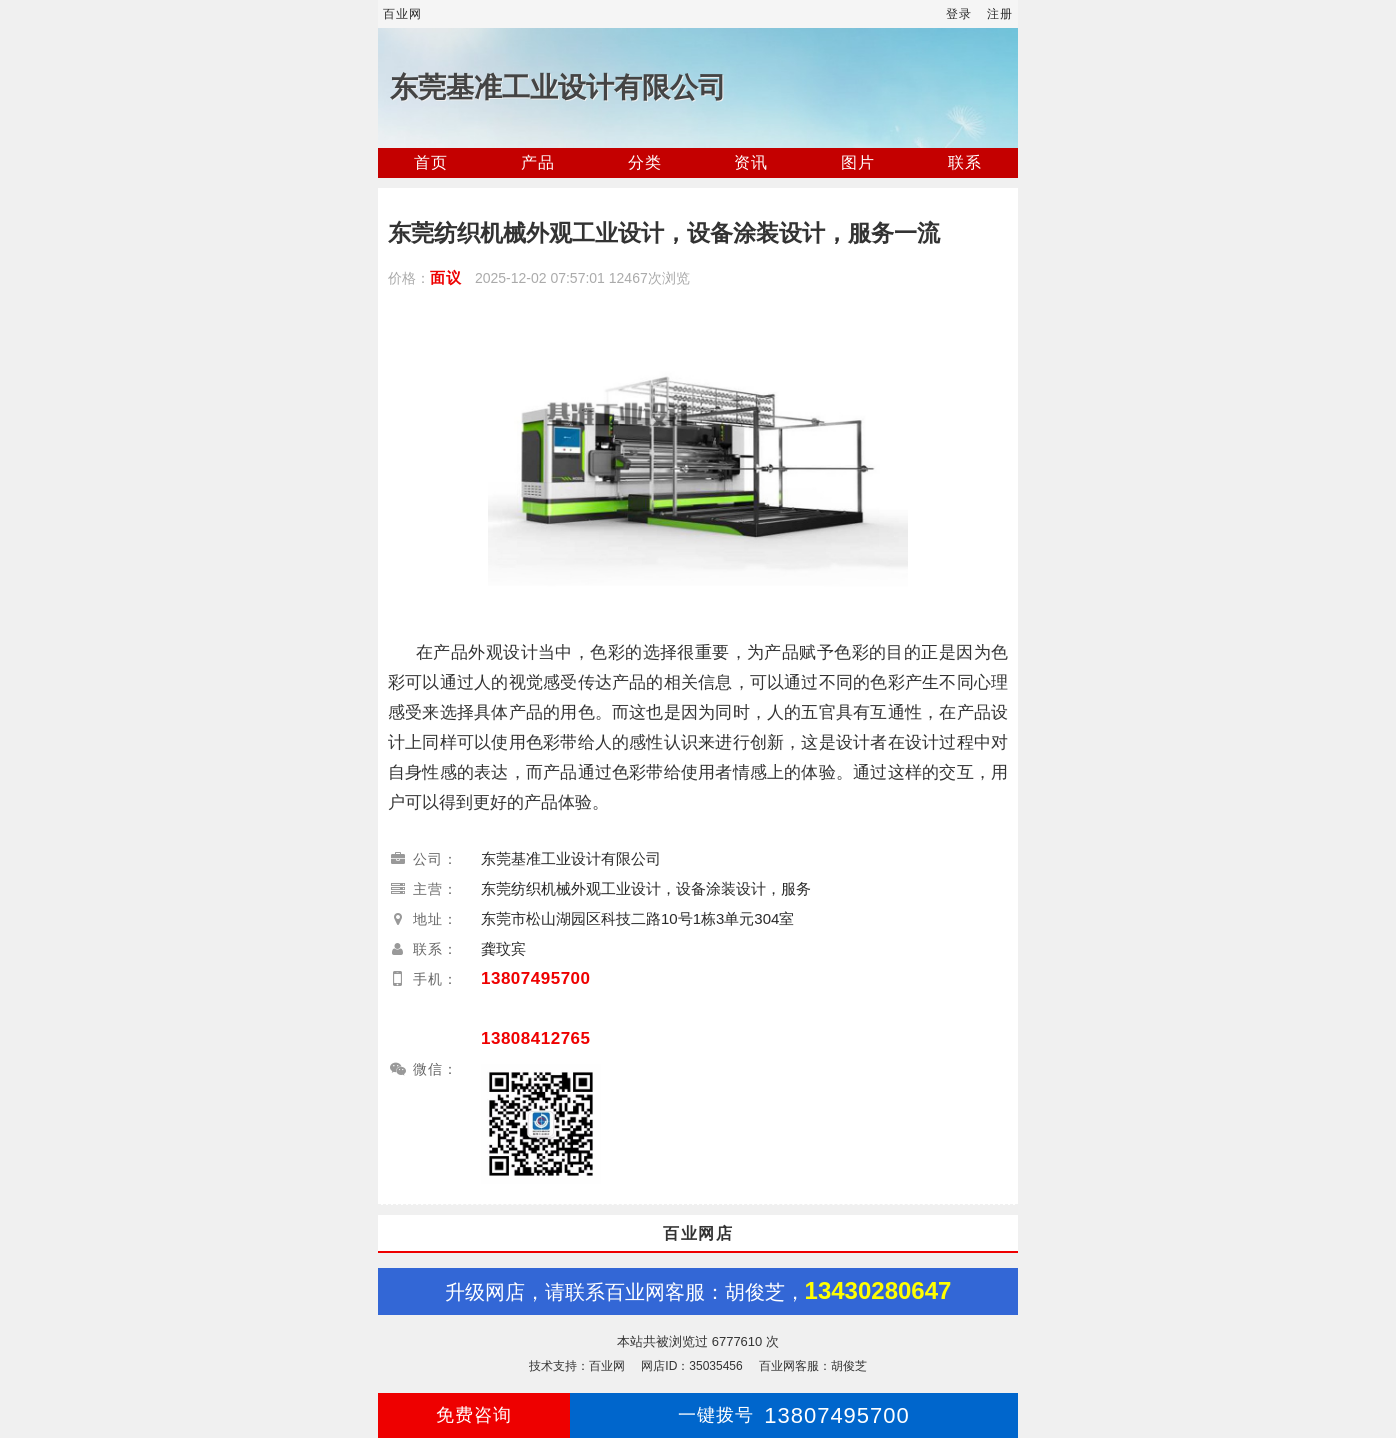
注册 (1000, 14)
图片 (858, 162)
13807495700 (536, 978)
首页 (431, 162)
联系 (965, 162)
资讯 (751, 162)
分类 (645, 162)
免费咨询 (474, 1415)
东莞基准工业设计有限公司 (558, 87)
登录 (959, 14)
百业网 (402, 14)
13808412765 (536, 1038)
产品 (538, 162)
